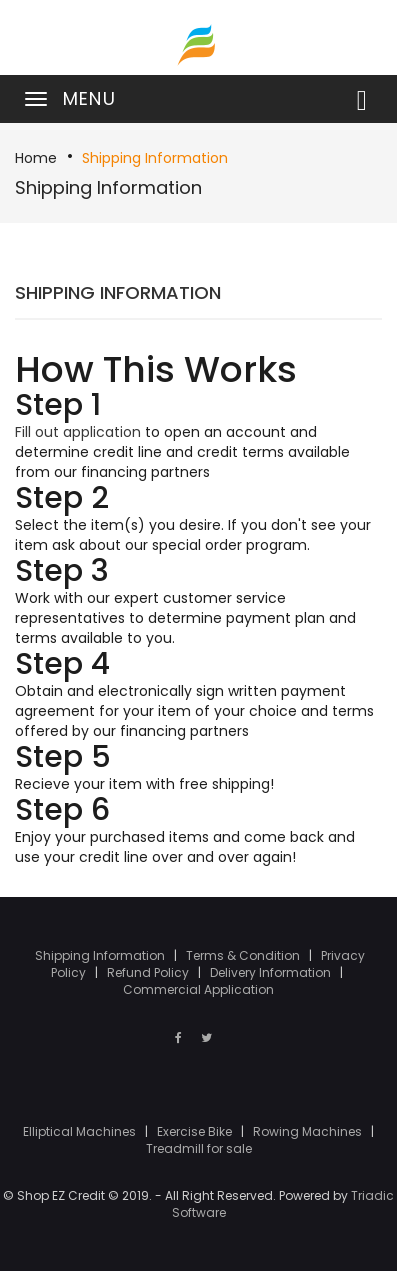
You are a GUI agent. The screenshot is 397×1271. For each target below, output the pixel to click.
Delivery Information (272, 972)
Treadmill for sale (199, 1148)
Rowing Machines (309, 1131)
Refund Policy (149, 972)
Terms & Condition (244, 955)
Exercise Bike (196, 1131)
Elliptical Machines (81, 1131)
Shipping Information (155, 158)
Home (36, 158)
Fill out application (78, 432)
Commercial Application (198, 989)
